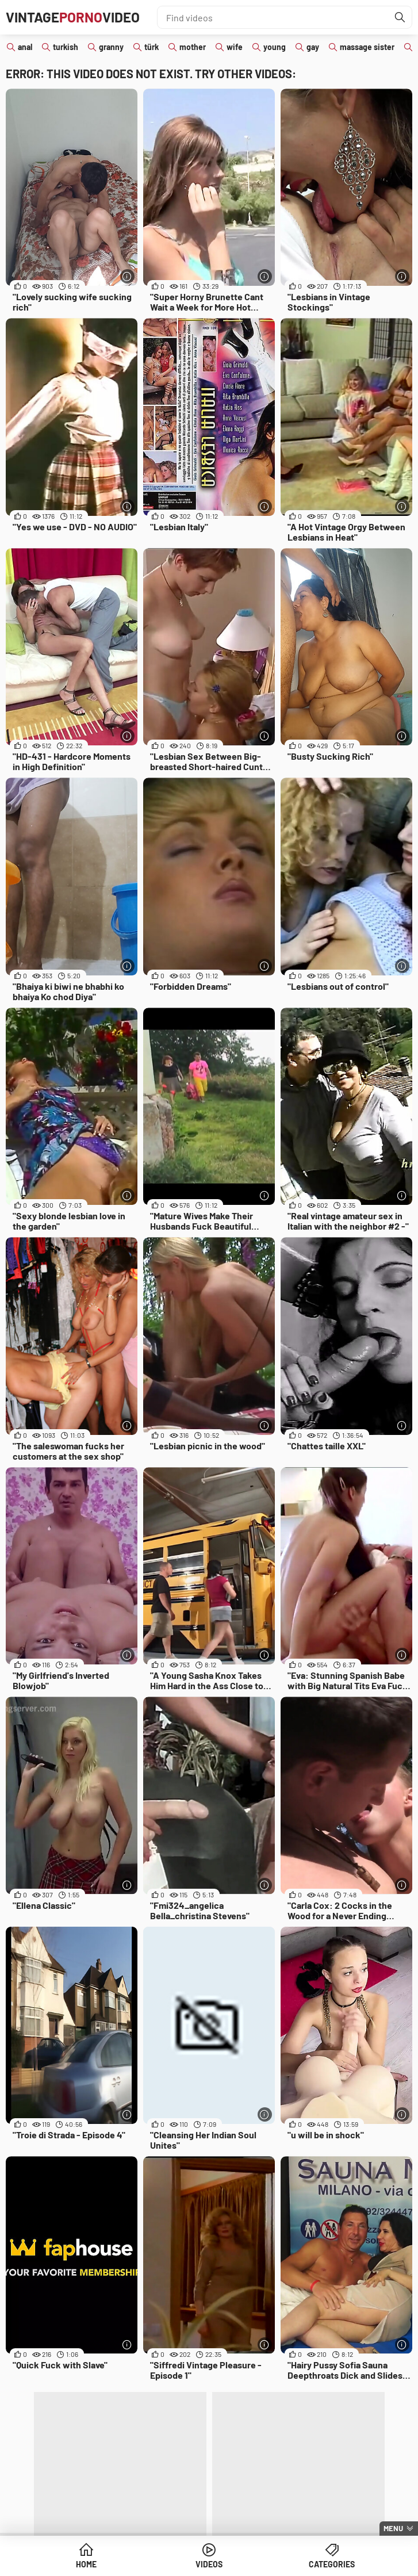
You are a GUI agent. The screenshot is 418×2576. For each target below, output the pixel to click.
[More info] (127, 276)
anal (25, 47)
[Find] (400, 17)
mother (192, 47)
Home (86, 2564)
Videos (209, 2564)
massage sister (367, 47)
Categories (332, 2564)
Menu (393, 2528)
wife (235, 47)
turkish (65, 47)
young (274, 47)
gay (312, 47)
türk (151, 47)
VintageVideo (73, 17)
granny (111, 47)
